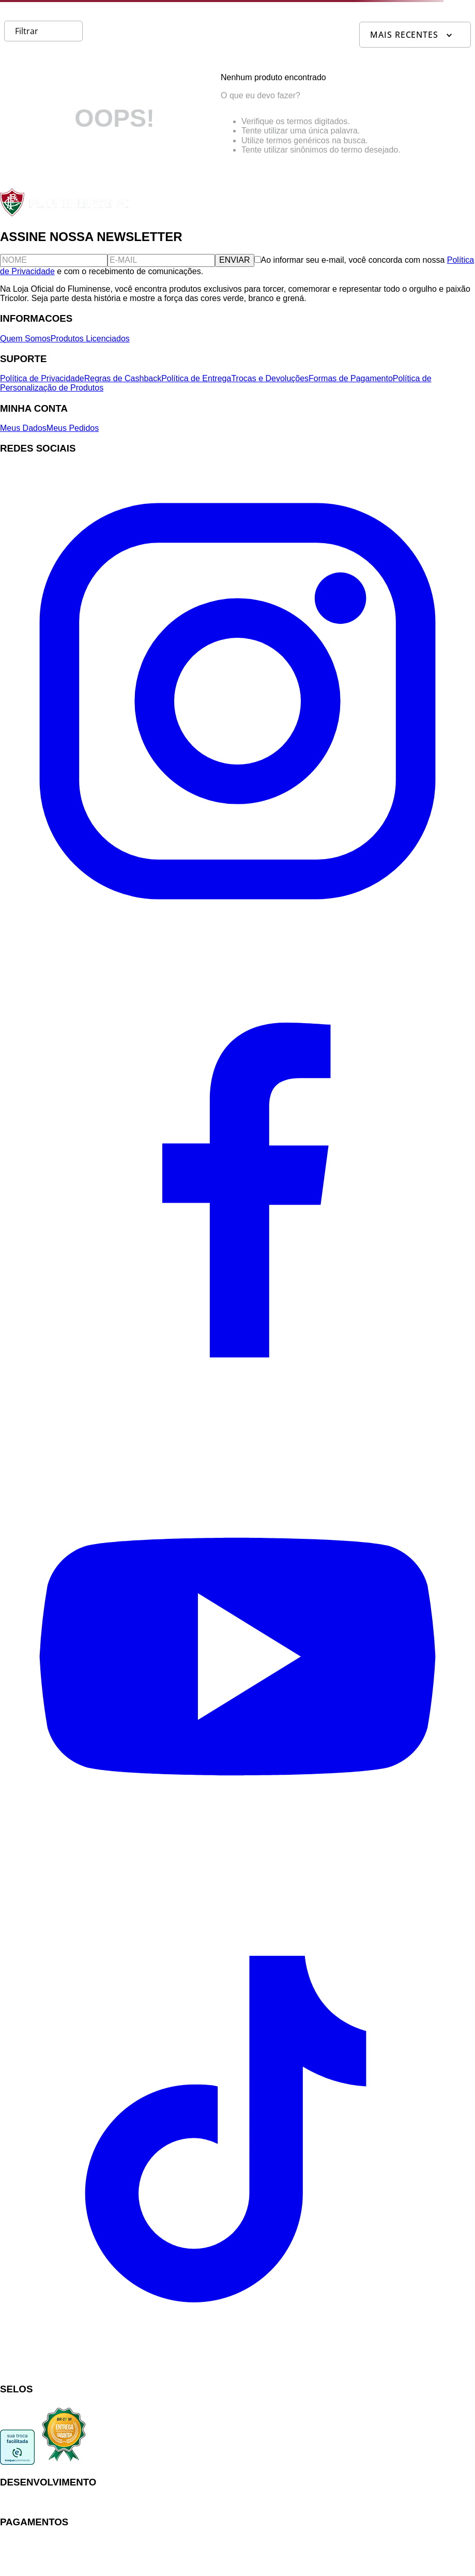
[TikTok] (237, 2368)
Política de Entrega (196, 378)
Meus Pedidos (73, 428)
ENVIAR (234, 260)
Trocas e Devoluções (270, 378)
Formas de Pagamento (351, 378)
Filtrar (26, 31)
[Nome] (54, 260)
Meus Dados (23, 428)
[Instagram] (237, 936)
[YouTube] (237, 1891)
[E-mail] (161, 260)
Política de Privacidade (42, 378)
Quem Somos (25, 338)
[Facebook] (237, 1414)
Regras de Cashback (122, 378)
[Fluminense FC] (66, 213)
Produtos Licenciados (90, 338)
